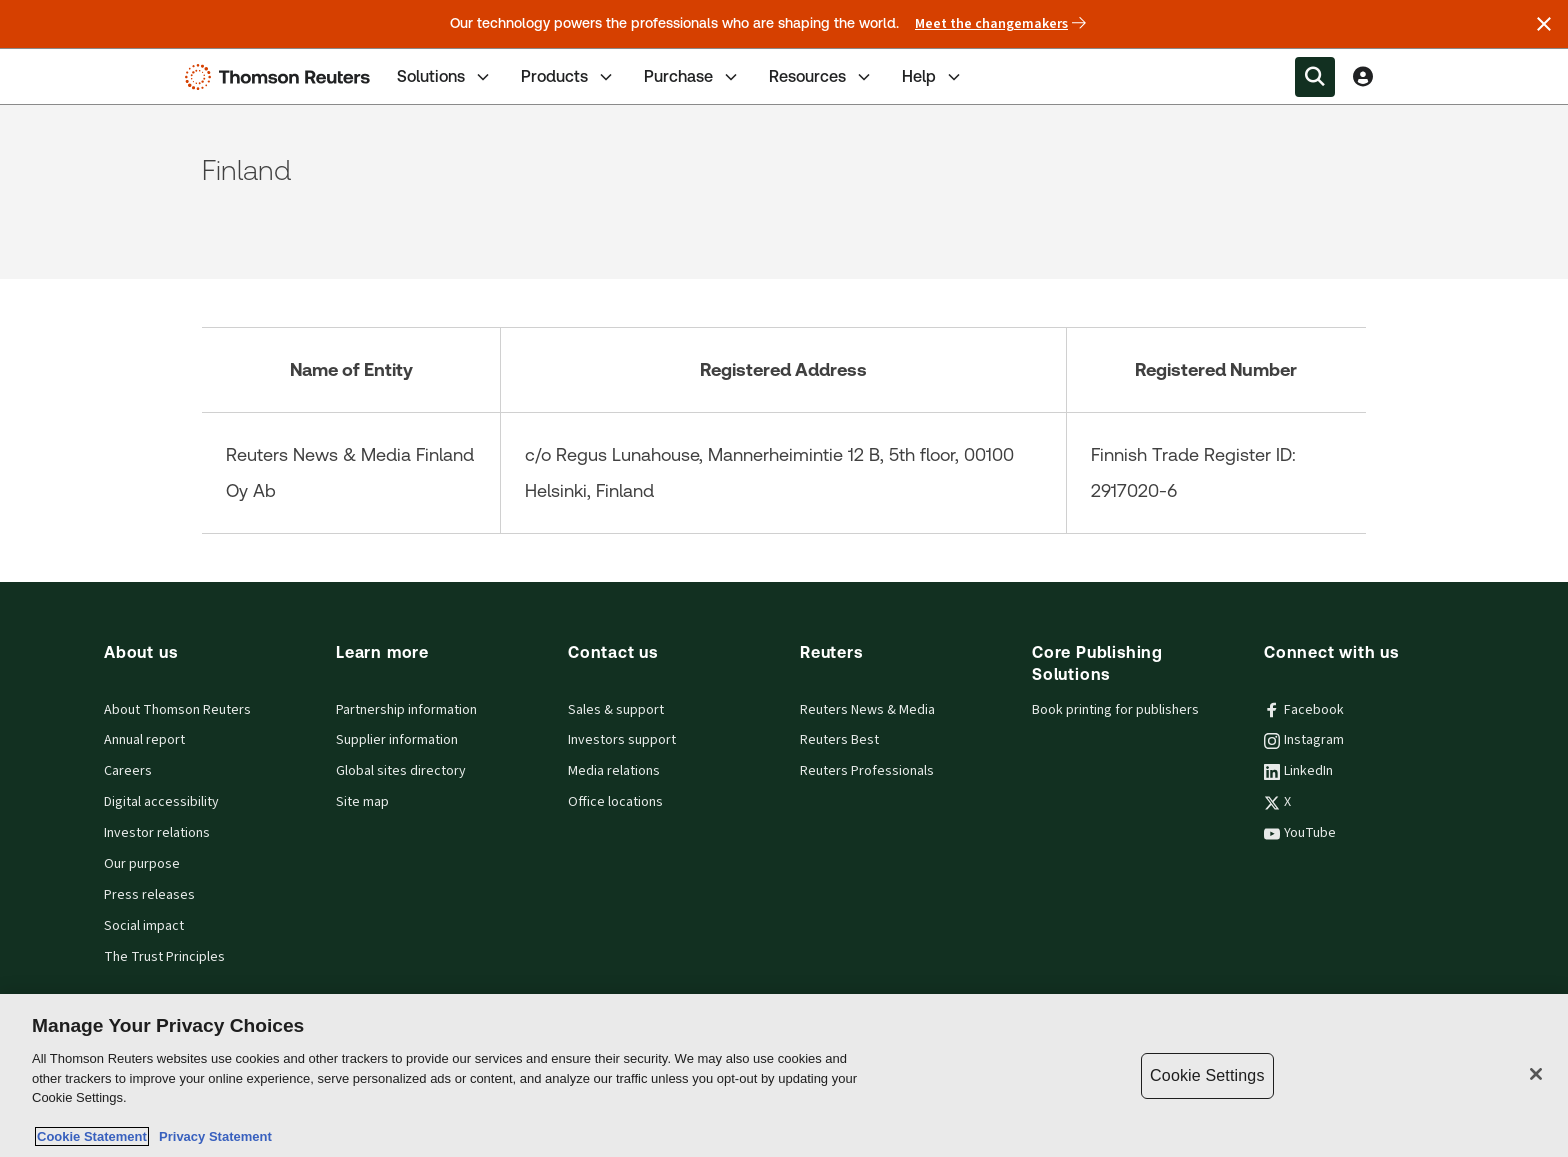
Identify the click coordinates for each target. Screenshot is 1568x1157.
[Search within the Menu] (1315, 77)
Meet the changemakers (1000, 24)
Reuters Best (839, 740)
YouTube (1300, 833)
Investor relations (157, 833)
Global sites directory (401, 771)
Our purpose (142, 864)
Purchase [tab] (692, 77)
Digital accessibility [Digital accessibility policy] (161, 802)
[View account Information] (1363, 77)
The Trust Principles (164, 957)
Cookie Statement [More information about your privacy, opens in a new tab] (92, 1136)
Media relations (614, 771)
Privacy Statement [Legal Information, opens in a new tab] (212, 1136)
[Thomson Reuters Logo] (282, 77)
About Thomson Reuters (177, 710)
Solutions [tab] (445, 77)
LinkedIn (1298, 771)
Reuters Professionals (867, 771)
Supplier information (397, 740)
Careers (128, 771)
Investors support (622, 740)
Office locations (615, 802)
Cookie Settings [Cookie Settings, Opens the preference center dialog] (1207, 1075)
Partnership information (406, 710)
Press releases (149, 895)
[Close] (1536, 1074)
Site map (362, 802)
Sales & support (616, 710)
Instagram (1304, 740)
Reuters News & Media (867, 710)
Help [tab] (933, 77)
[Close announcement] (1544, 24)
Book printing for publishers (1115, 710)
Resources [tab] (821, 77)
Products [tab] (568, 77)
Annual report (144, 740)
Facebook (1304, 710)
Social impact (144, 926)
